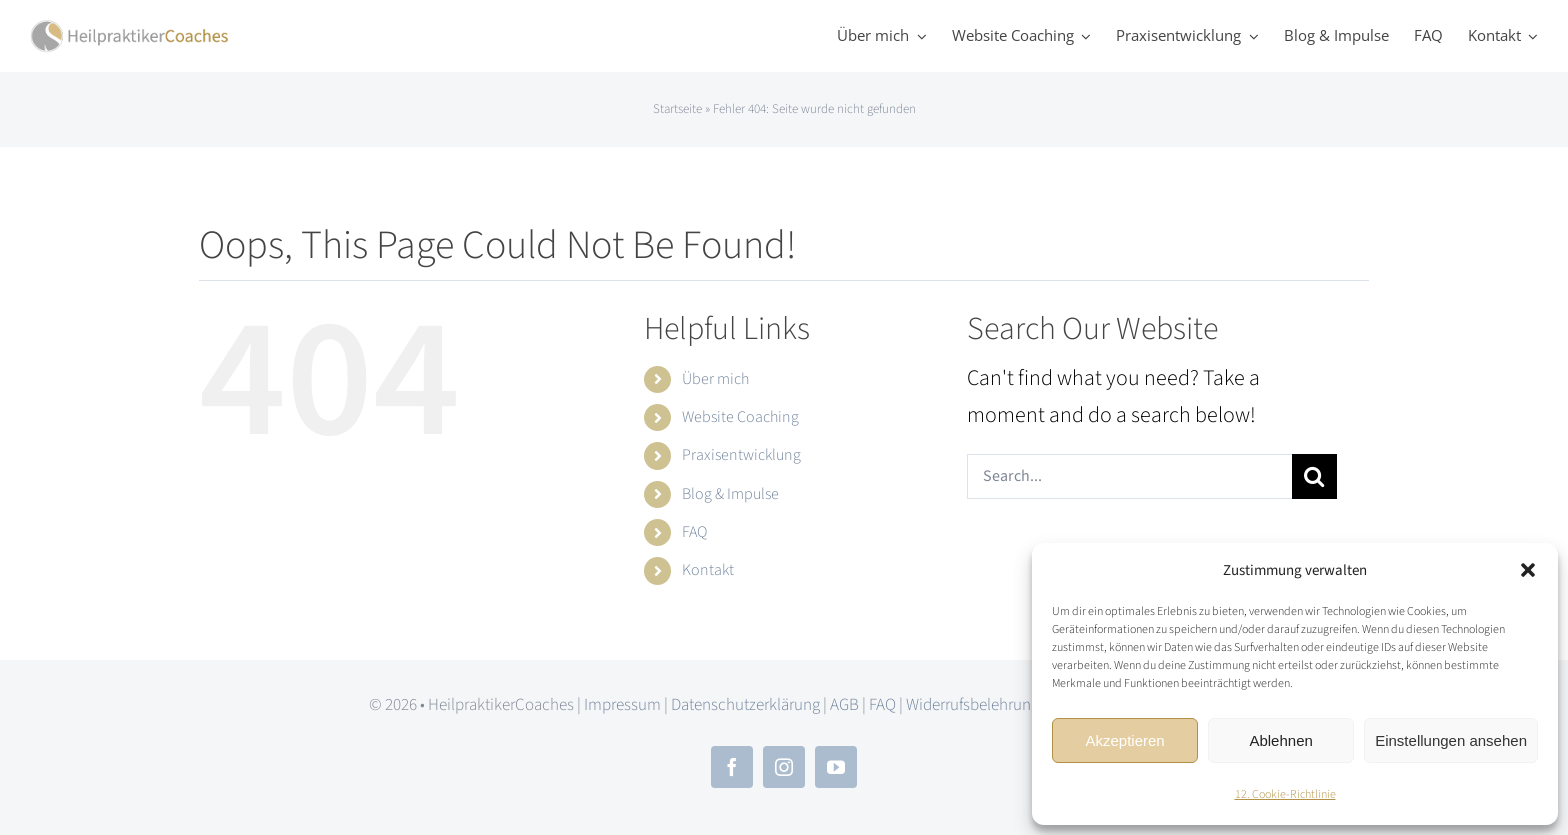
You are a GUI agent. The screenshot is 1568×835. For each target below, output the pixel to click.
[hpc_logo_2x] (130, 30)
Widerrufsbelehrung (972, 705)
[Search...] (1129, 476)
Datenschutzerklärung (745, 705)
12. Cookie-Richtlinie (1285, 794)
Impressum (622, 705)
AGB (844, 705)
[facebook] (732, 767)
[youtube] (836, 767)
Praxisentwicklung (741, 455)
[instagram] (784, 767)
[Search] (1314, 476)
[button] (1528, 570)
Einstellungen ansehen (1451, 740)
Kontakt (708, 570)
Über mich (715, 379)
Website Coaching (740, 417)
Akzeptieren (1124, 740)
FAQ (694, 532)
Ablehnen (1280, 740)
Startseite (677, 109)
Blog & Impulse (730, 494)
